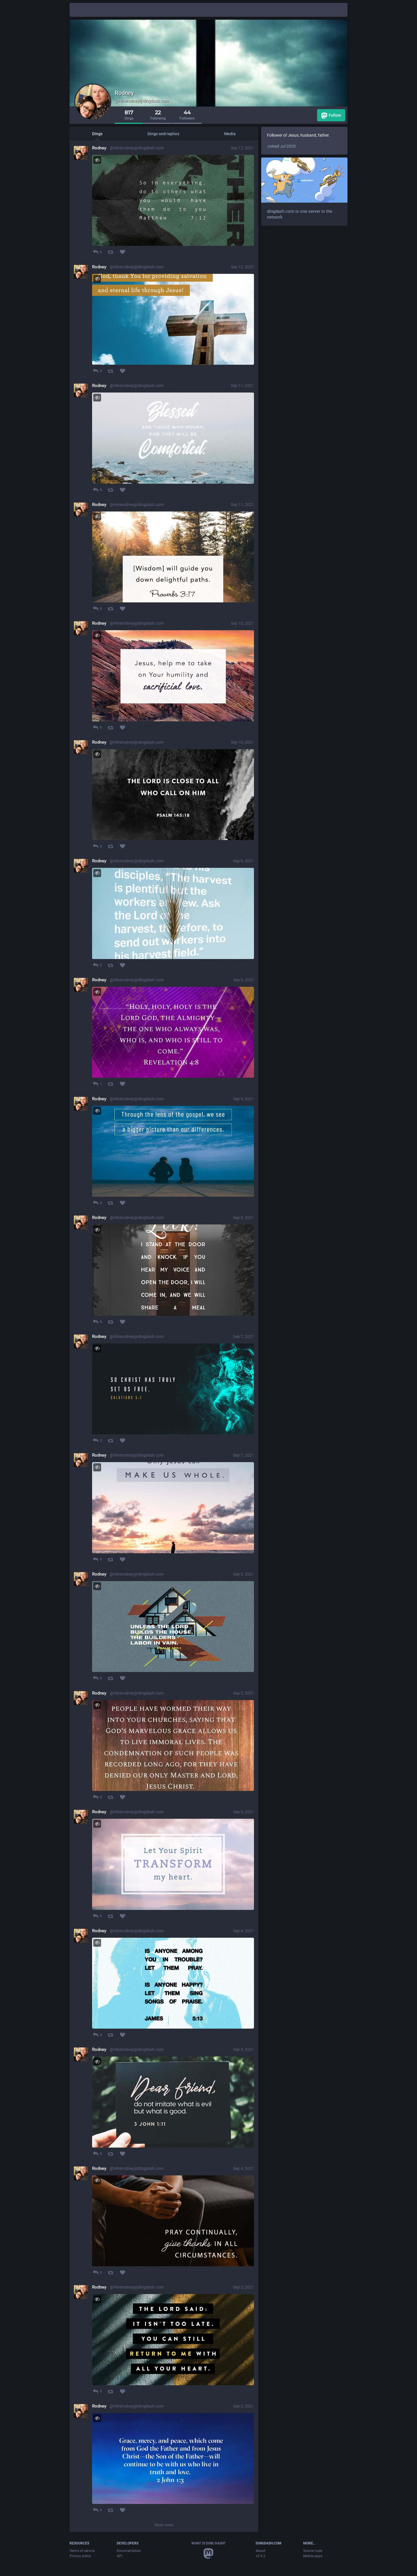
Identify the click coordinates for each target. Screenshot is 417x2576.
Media (230, 133)
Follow (331, 116)
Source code (312, 2551)
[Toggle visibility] (97, 160)
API (119, 2556)
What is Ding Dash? (208, 2543)
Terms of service (82, 2551)
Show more (164, 2525)
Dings (97, 133)
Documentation (129, 2551)
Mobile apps (312, 2556)
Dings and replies (163, 133)
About (260, 2551)
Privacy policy (80, 2556)
